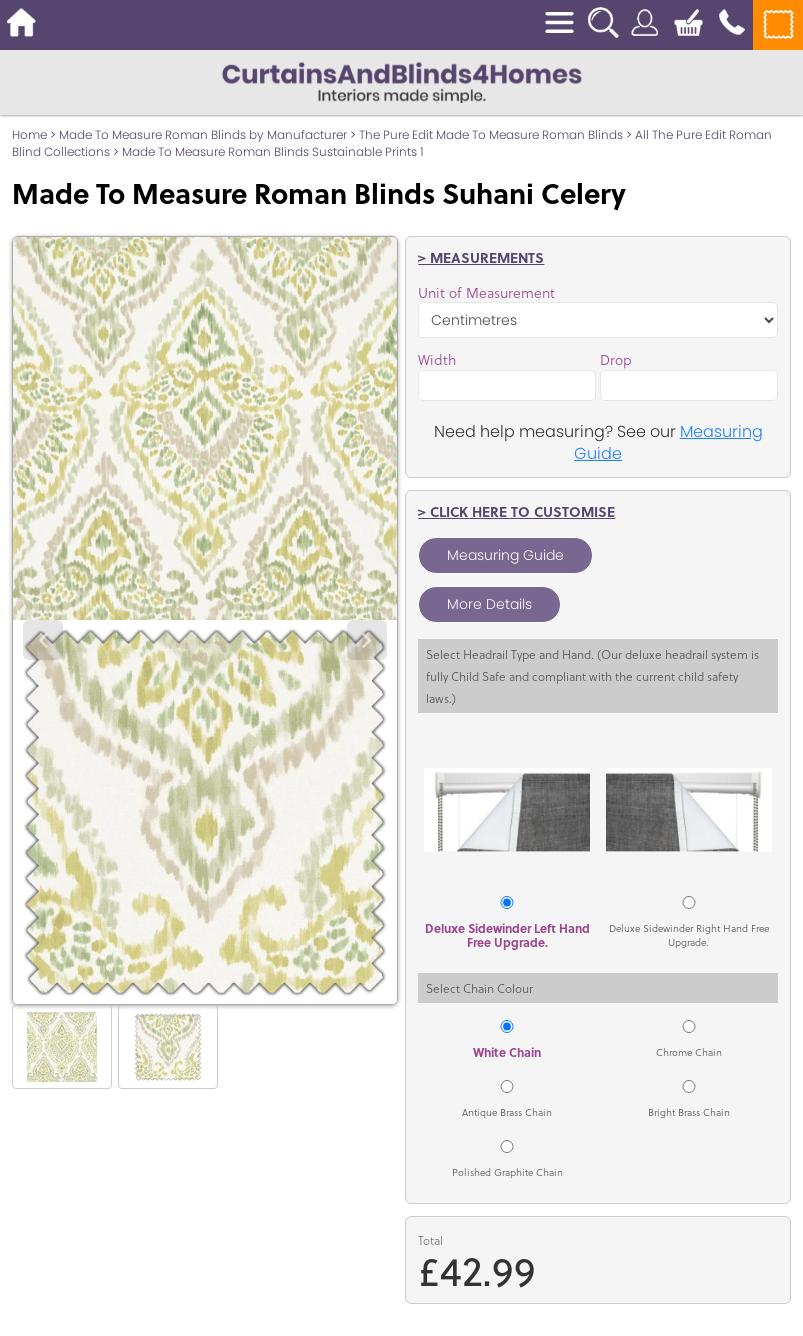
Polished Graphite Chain (507, 1172)
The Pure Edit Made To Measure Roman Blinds (491, 134)
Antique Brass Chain (507, 1112)
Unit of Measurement (486, 293)
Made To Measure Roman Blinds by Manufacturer (203, 134)
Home (29, 134)
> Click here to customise (516, 511)
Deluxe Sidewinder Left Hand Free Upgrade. (507, 935)
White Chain (507, 1052)
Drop (616, 360)
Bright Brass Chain (689, 1112)
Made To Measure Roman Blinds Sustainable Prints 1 (273, 151)
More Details (489, 604)
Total (430, 1240)
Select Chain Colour (479, 988)
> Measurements (481, 257)
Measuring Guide (505, 555)
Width (437, 360)
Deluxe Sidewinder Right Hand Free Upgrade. (689, 935)
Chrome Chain (689, 1052)
